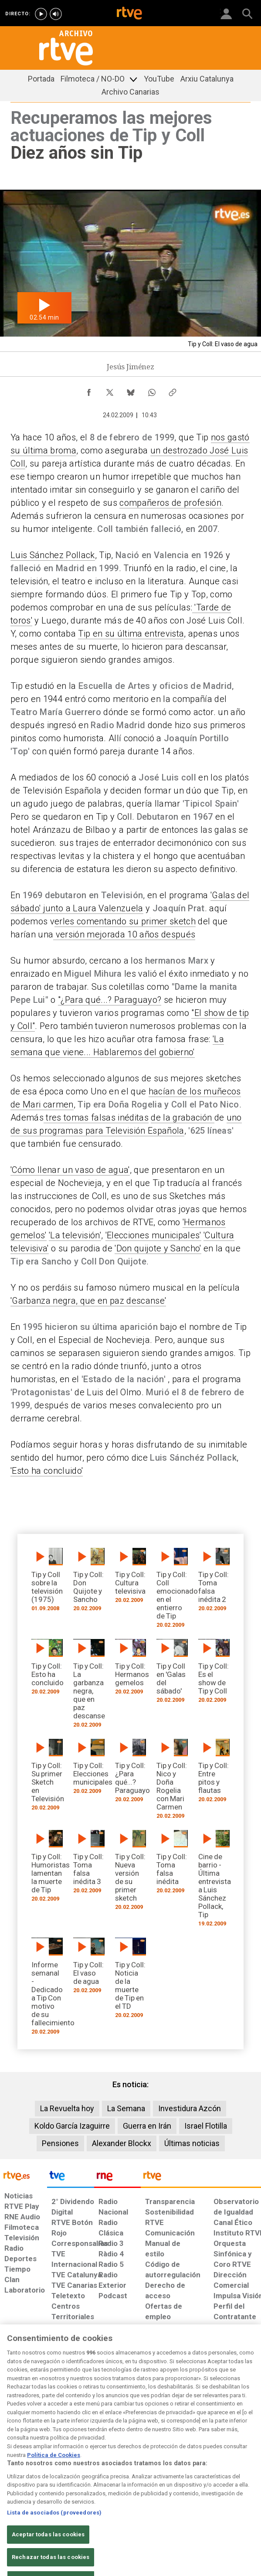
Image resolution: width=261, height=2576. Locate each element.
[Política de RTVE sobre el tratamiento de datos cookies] (71, 2388)
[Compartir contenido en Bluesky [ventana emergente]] (130, 390)
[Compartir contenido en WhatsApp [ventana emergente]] (151, 390)
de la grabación (182, 1117)
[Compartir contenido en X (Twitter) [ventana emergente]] (109, 390)
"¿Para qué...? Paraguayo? (109, 1000)
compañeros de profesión (170, 502)
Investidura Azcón (189, 2108)
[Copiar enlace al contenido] (172, 390)
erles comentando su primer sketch (125, 921)
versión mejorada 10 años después (124, 934)
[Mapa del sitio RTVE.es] (176, 2384)
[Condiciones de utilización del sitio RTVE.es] (10, 2384)
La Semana (126, 2108)
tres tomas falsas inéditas (96, 1117)
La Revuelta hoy (67, 2108)
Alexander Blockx (121, 2143)
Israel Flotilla (205, 2125)
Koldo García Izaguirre (72, 2125)
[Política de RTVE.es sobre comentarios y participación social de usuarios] (239, 2384)
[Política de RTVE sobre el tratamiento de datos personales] (38, 2388)
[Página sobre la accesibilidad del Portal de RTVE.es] (143, 2379)
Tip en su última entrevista (131, 633)
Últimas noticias (192, 2143)
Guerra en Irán (147, 2125)
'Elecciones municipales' (153, 1235)
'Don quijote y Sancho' (158, 1248)
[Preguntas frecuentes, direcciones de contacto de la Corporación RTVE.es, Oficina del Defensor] (201, 2379)
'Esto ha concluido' (46, 1470)
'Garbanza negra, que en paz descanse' (88, 1300)
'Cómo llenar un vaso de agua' (70, 1170)
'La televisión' (75, 1235)
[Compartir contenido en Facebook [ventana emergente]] (88, 390)
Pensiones (60, 2143)
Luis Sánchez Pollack (52, 555)
